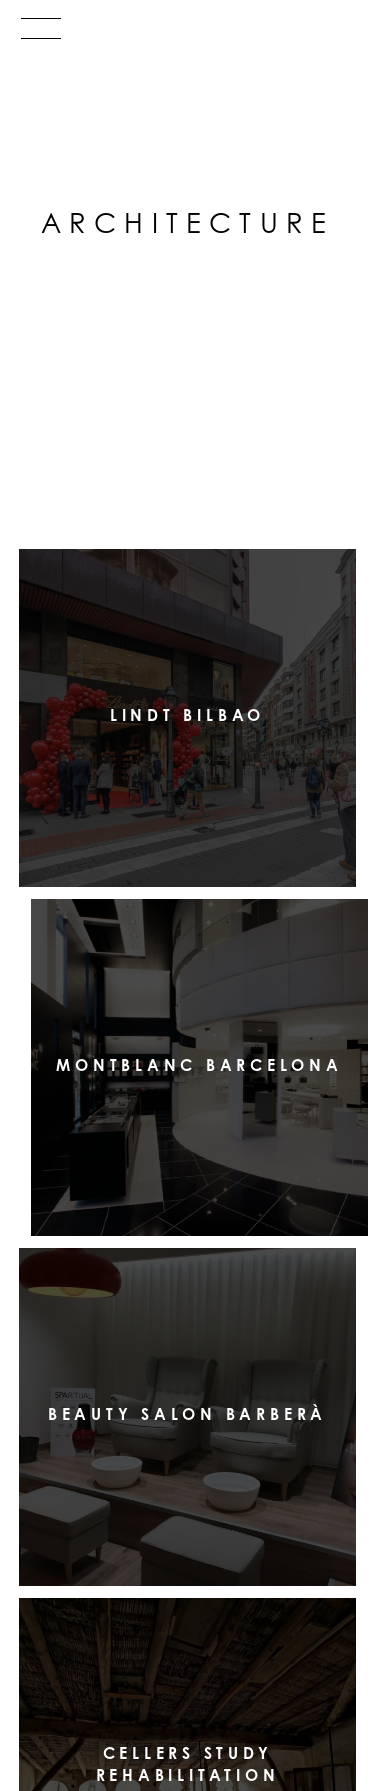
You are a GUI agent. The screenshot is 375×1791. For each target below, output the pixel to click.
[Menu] (187, 33)
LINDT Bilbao (187, 715)
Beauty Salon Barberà (187, 1414)
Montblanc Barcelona (199, 1064)
